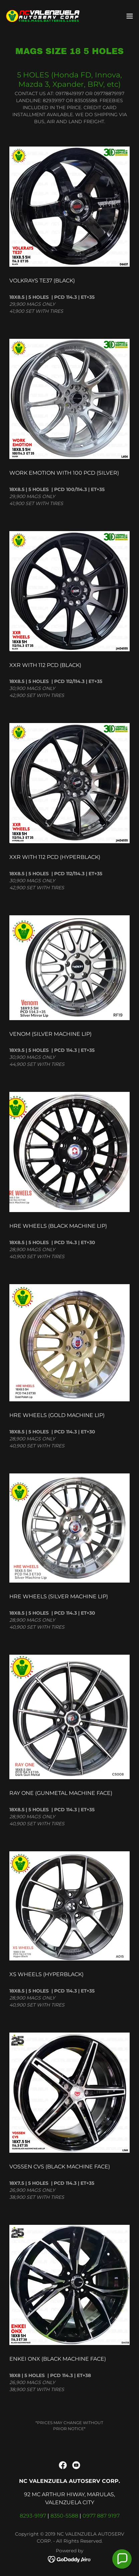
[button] (129, 16)
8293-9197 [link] (33, 2516)
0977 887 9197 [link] (101, 2516)
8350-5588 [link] (64, 2516)
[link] (42, 16)
